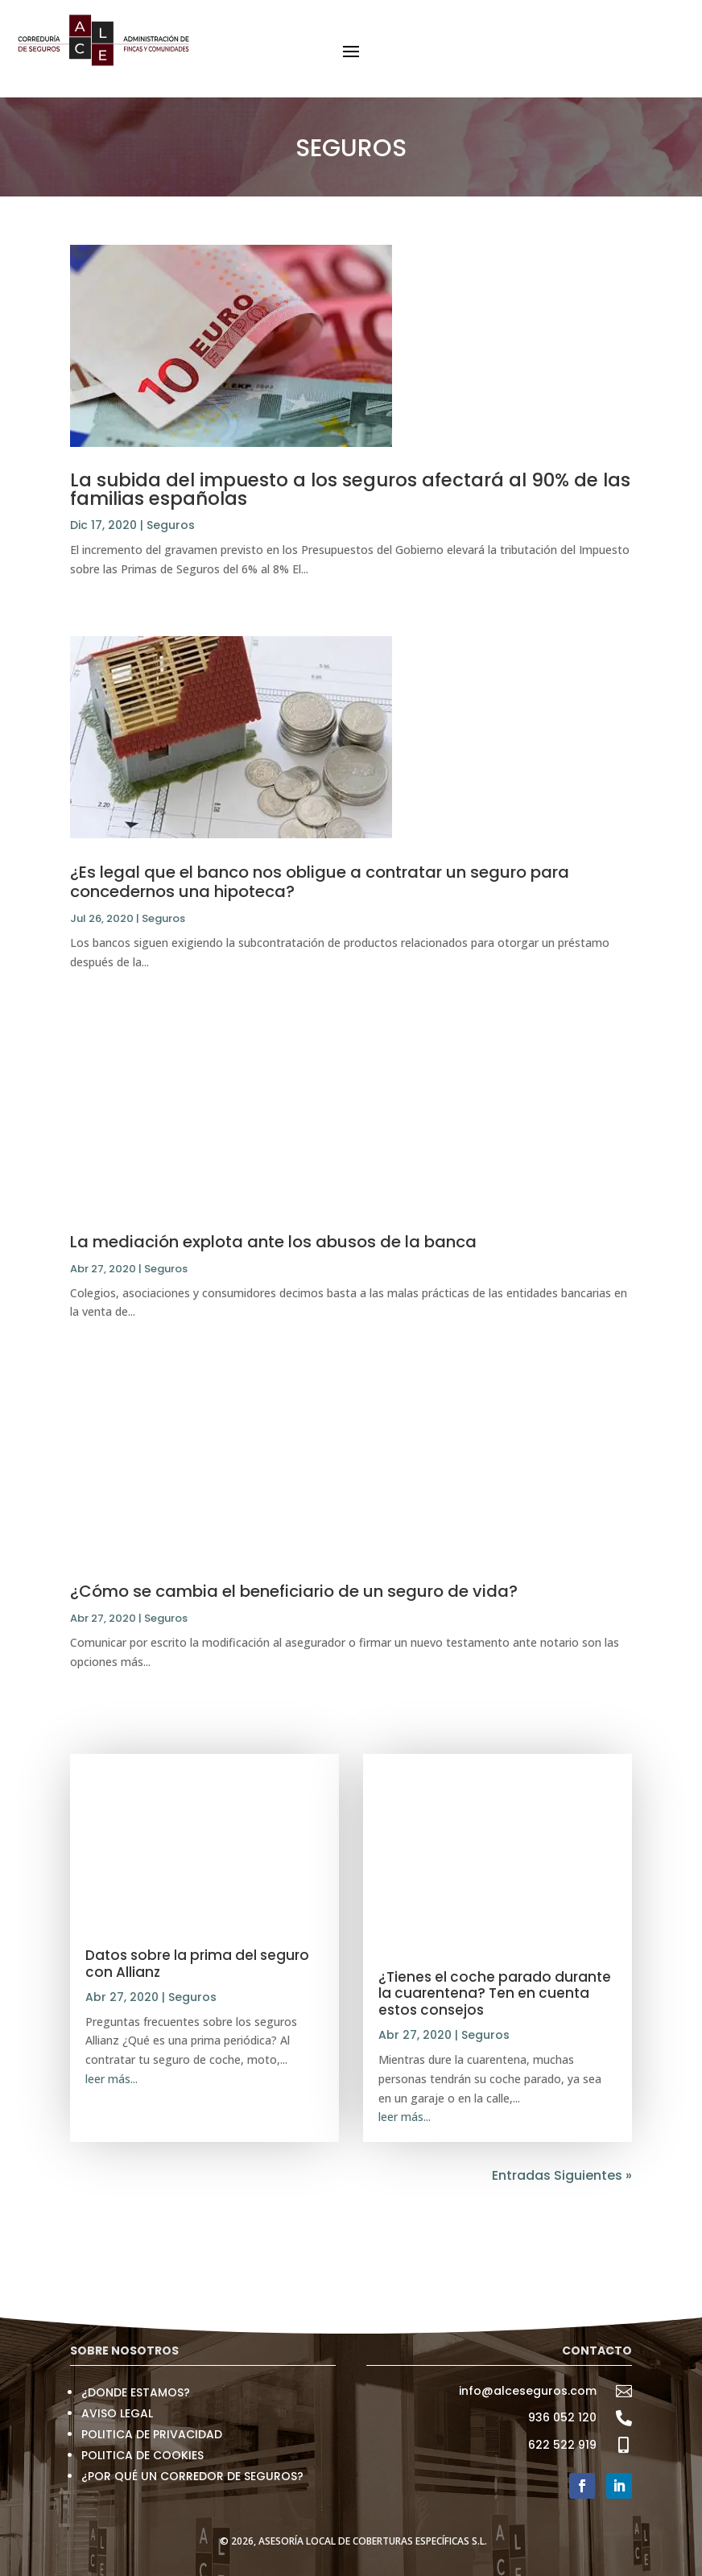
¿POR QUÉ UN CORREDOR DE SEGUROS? (192, 2476)
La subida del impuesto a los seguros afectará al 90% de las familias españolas (350, 489)
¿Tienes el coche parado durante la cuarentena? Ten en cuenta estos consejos (494, 1993)
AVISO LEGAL (117, 2413)
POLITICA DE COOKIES (142, 2455)
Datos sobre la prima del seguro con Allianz (197, 1963)
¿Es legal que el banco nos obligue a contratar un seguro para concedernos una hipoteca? (319, 882)
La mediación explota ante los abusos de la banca (273, 1241)
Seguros (171, 525)
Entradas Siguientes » (562, 2175)
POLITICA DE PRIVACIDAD (151, 2434)
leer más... (111, 2078)
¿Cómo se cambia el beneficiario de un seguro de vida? (294, 1591)
